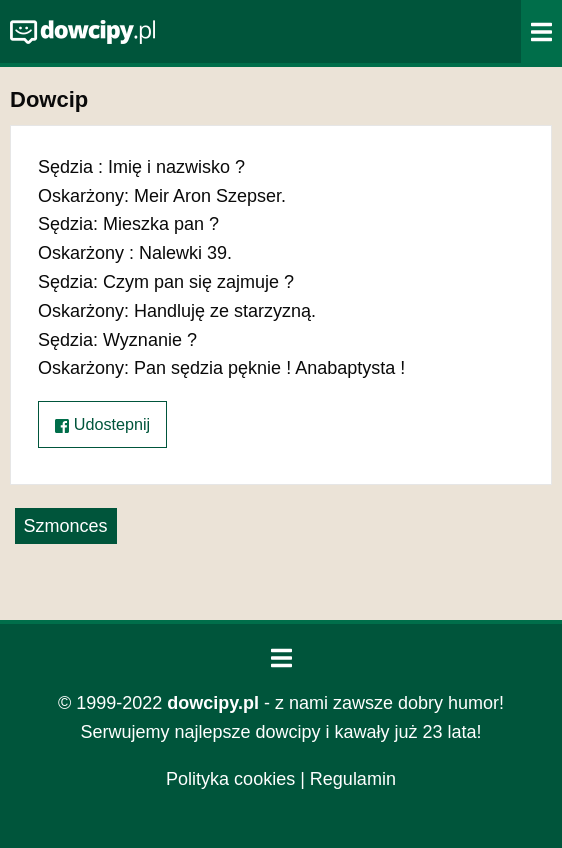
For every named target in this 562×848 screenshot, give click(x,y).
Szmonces (66, 526)
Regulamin (353, 779)
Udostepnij (102, 424)
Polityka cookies (230, 779)
